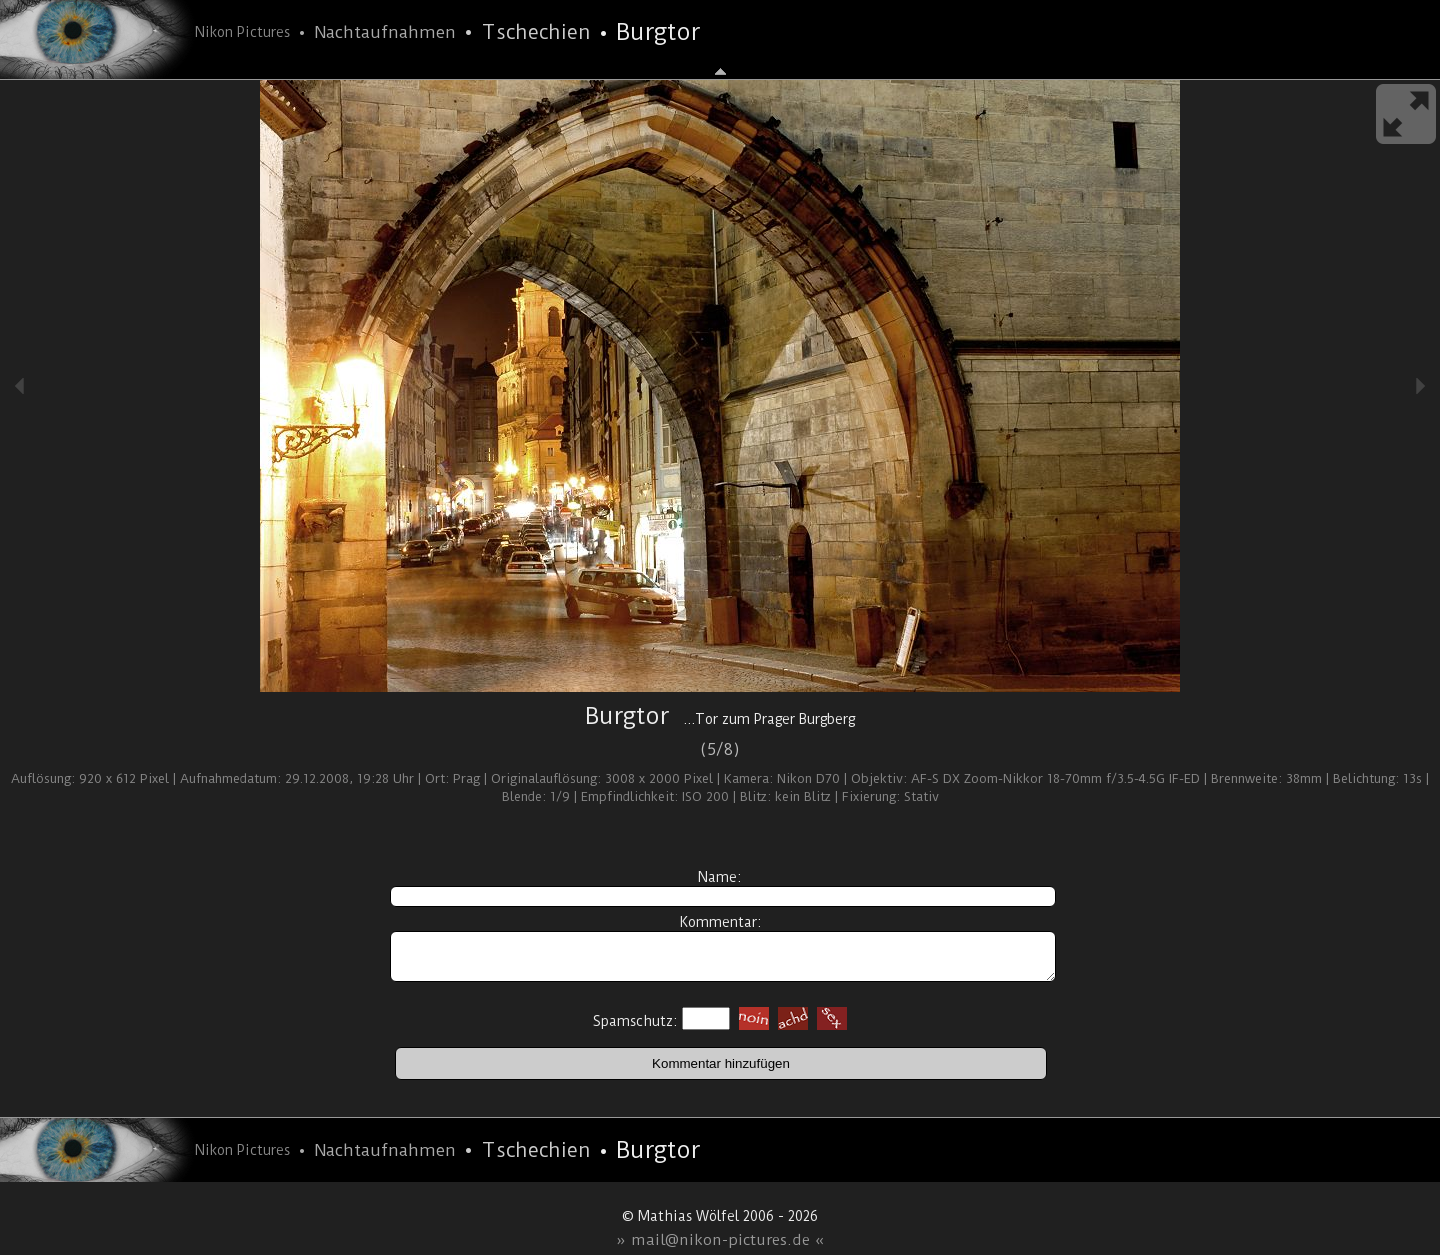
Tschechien (536, 32)
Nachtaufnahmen (385, 32)
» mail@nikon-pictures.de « (720, 1240)
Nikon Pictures (242, 32)
